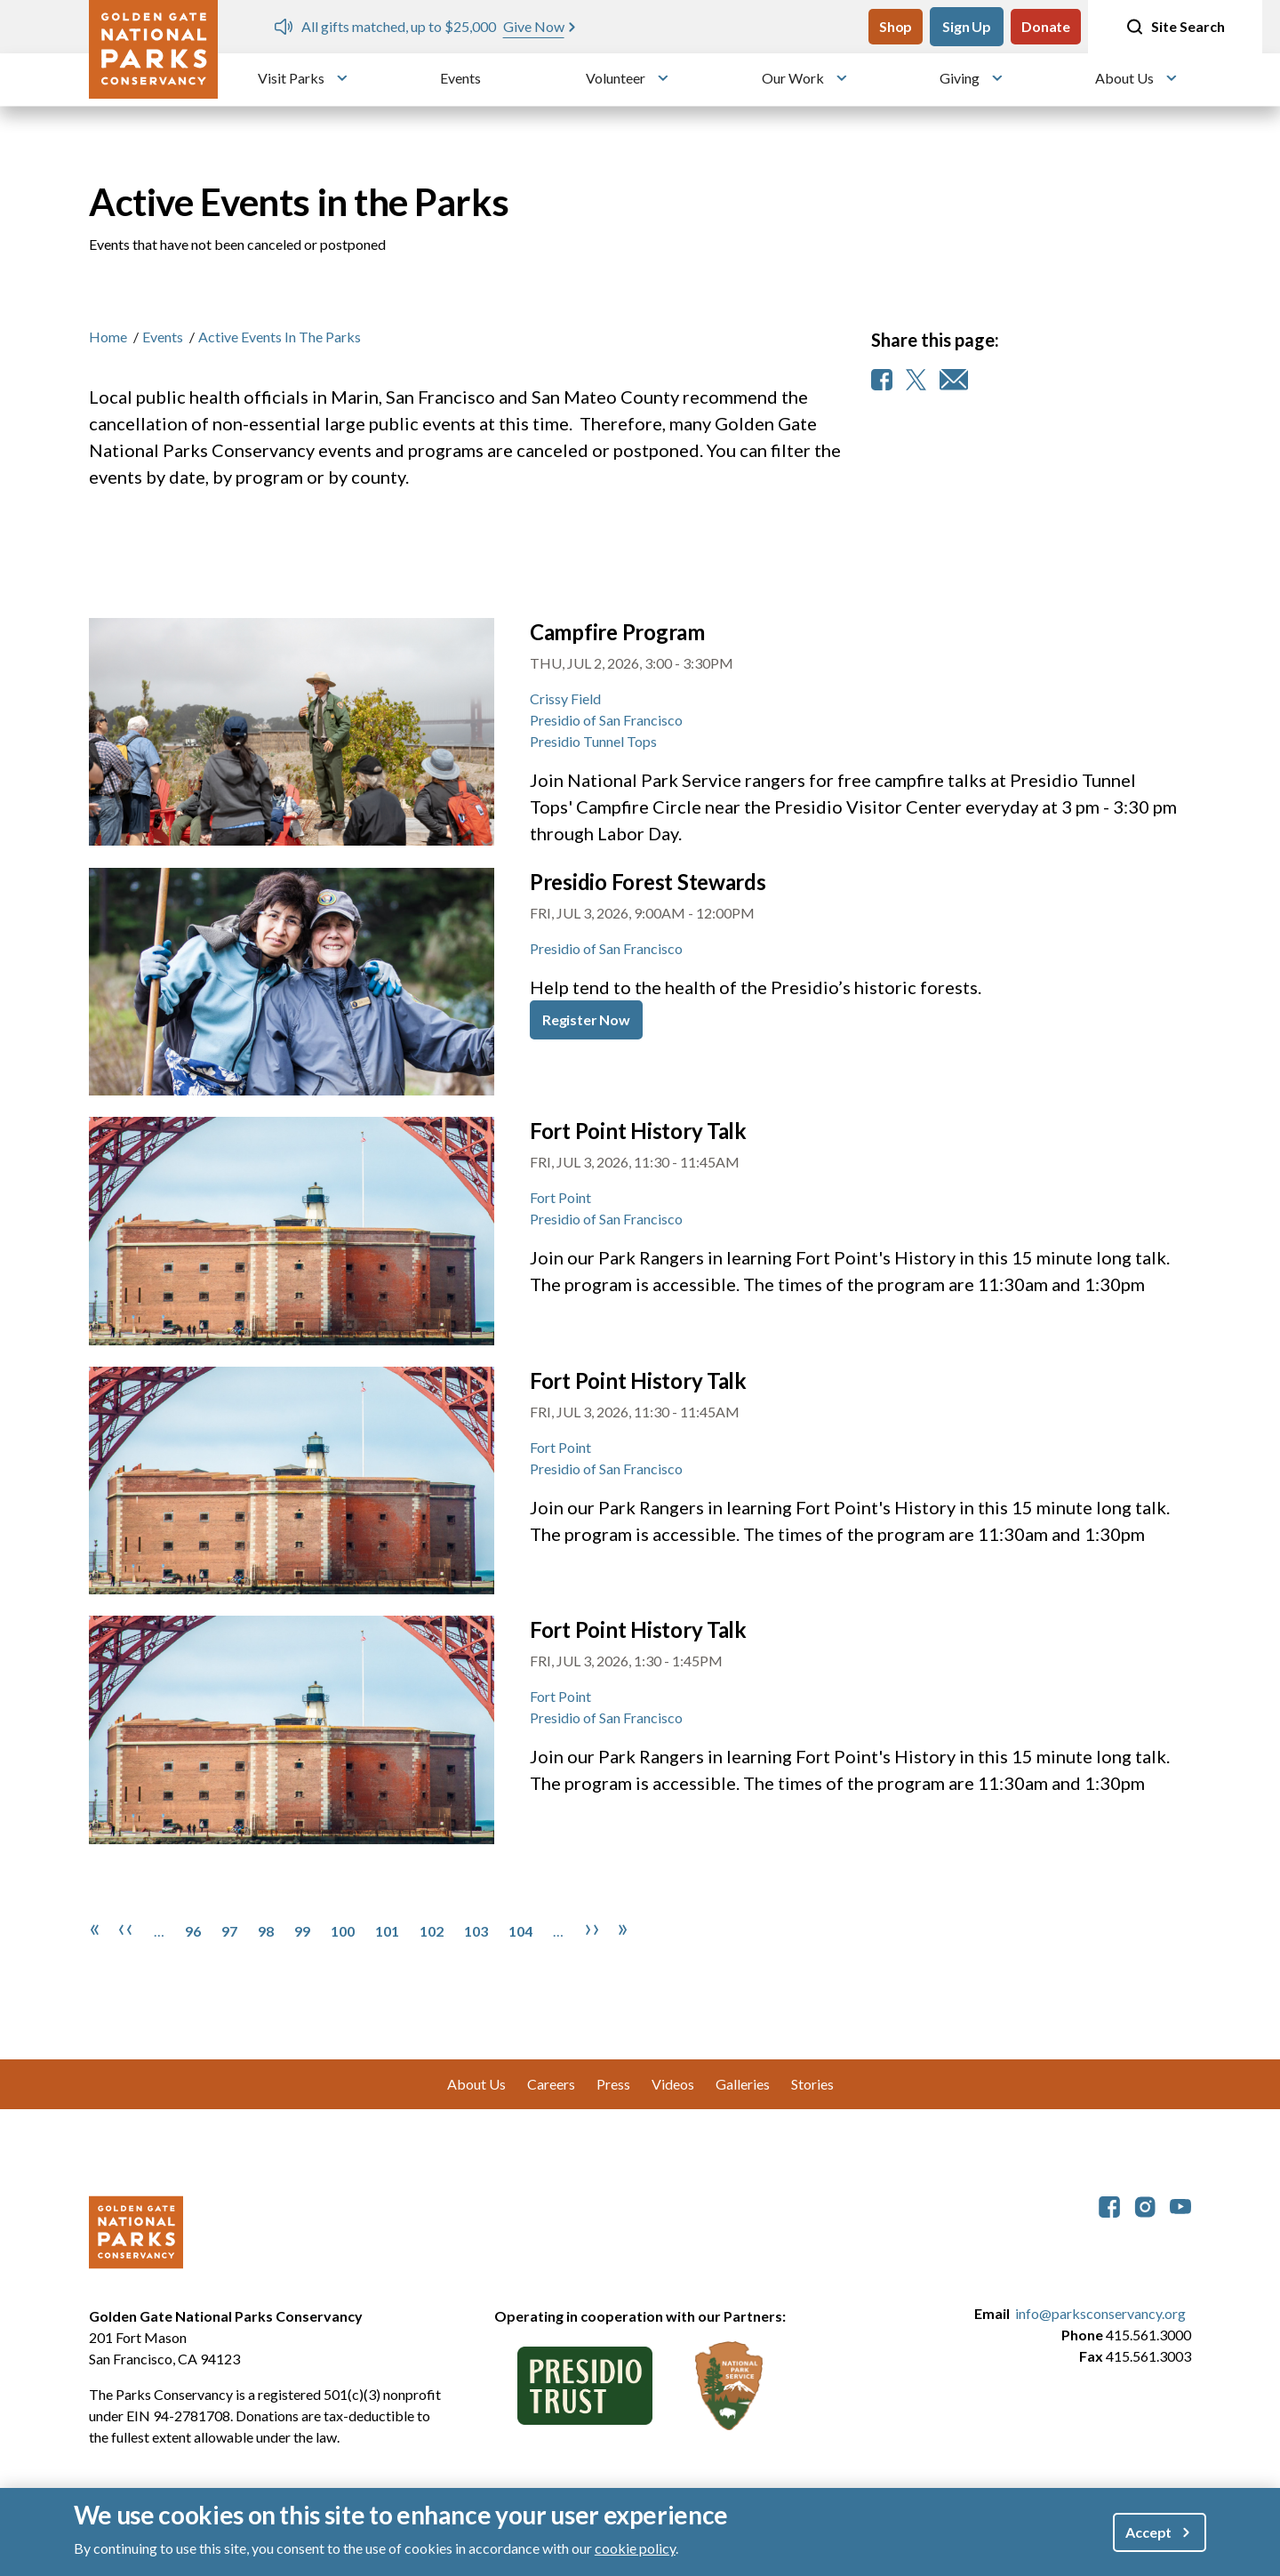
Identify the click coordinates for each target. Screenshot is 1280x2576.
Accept (1148, 2532)
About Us (1124, 77)
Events (460, 77)
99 (302, 1930)
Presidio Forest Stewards (648, 882)
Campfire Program (617, 632)
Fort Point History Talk (638, 1131)
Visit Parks (291, 77)
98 (266, 1930)
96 (193, 1930)
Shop (895, 26)
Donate (1045, 26)
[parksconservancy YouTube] (1180, 2204)
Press (613, 2083)
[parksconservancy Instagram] (1145, 2204)
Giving (960, 77)
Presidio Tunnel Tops (593, 741)
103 (476, 1930)
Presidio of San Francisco (606, 719)
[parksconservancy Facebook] (1109, 2204)
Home (108, 336)
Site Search (1175, 27)
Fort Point (560, 1197)
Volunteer (615, 77)
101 (387, 1930)
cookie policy (635, 2548)
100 (343, 1930)
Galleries (743, 2083)
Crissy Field (565, 698)
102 (432, 1930)
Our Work (793, 77)
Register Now (586, 1019)
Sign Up (966, 26)
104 (520, 1930)
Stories (812, 2083)
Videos (673, 2083)
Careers (551, 2083)
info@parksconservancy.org (1100, 2313)
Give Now (533, 26)
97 (229, 1930)
